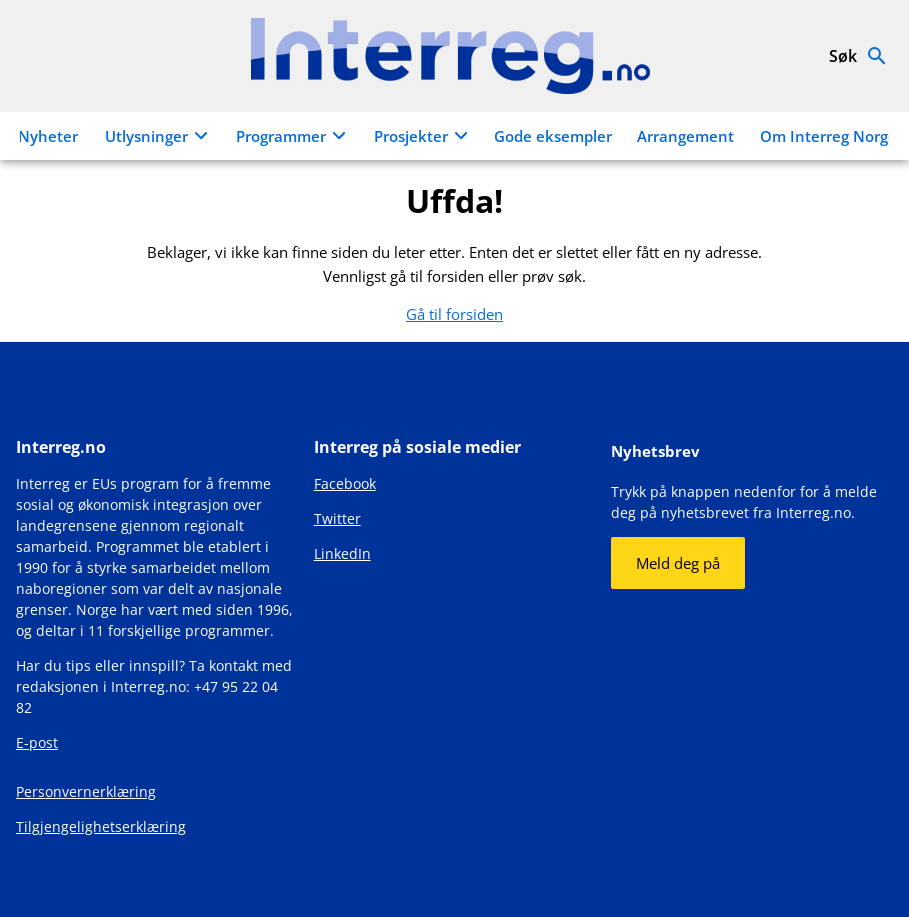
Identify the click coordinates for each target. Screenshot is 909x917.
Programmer (294, 136)
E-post (37, 742)
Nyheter (48, 136)
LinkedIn (342, 553)
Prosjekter (424, 136)
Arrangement (685, 136)
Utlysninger (159, 136)
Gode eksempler (553, 136)
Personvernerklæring (86, 791)
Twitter (337, 518)
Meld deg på (678, 563)
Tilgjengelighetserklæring (101, 826)
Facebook (345, 483)
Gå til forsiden (454, 314)
